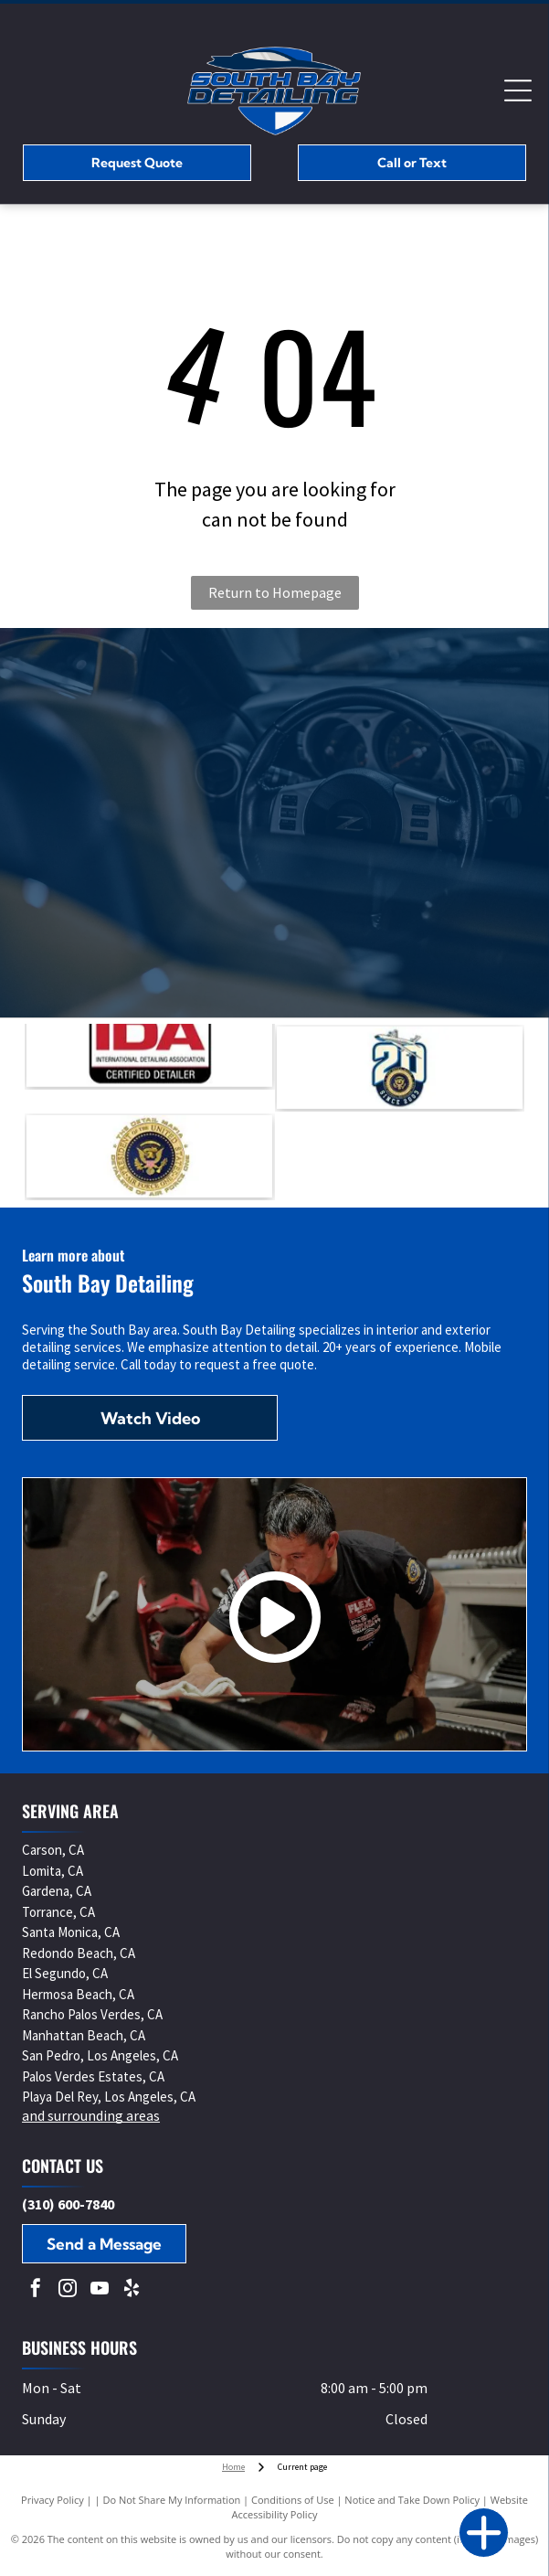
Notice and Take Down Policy (412, 2500)
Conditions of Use (292, 2500)
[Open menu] (518, 90)
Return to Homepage (275, 592)
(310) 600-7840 (68, 2204)
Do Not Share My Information (171, 2500)
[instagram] (67, 2290)
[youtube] (99, 2290)
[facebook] (35, 2290)
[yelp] (131, 2290)
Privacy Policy (52, 2500)
